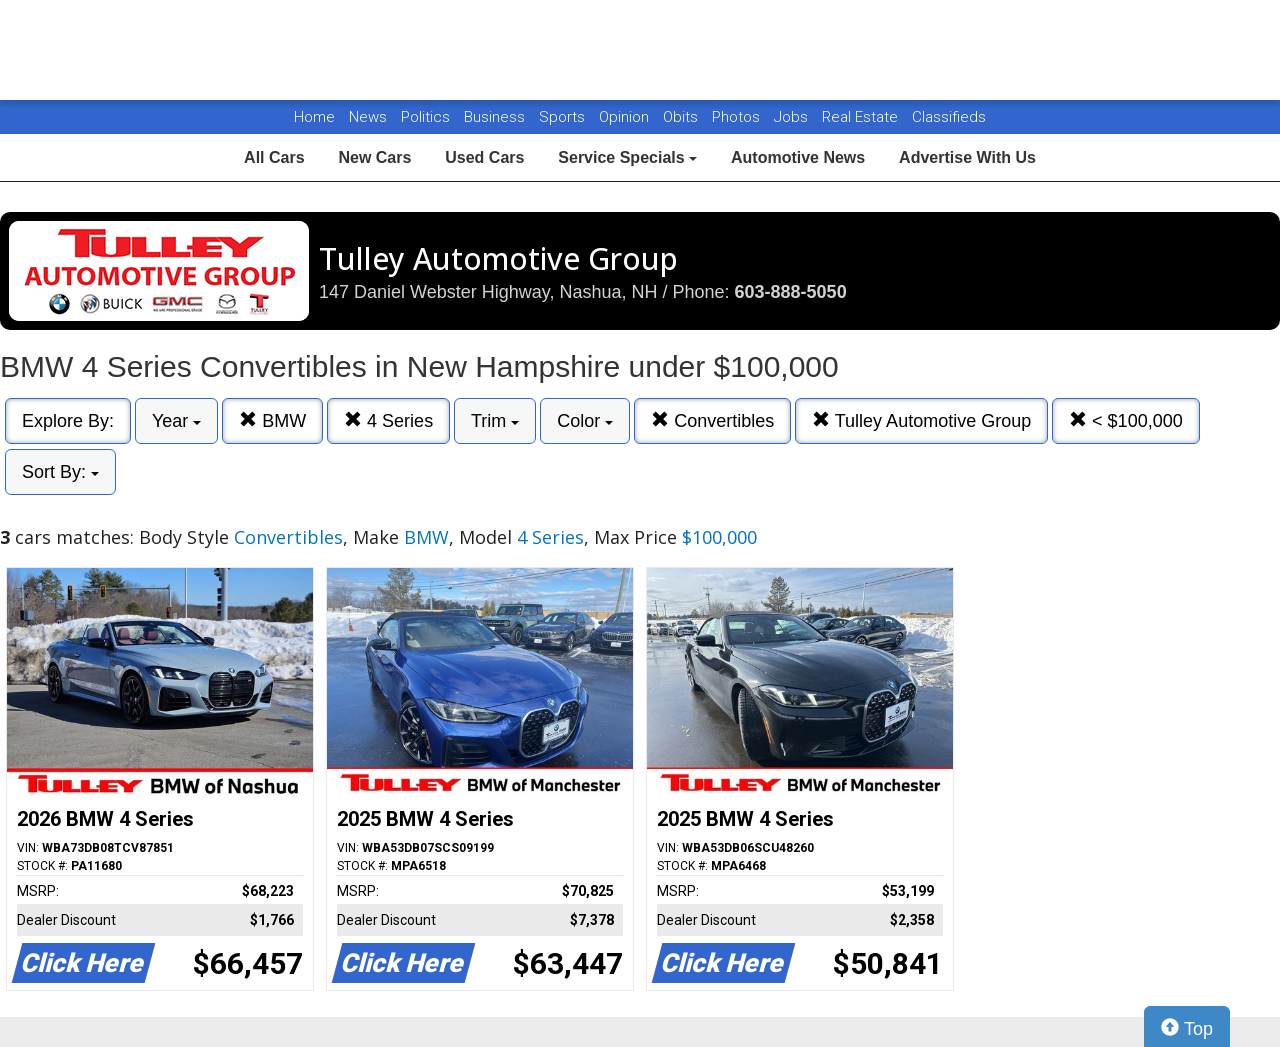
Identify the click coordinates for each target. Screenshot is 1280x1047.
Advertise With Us (967, 157)
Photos (738, 117)
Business (496, 117)
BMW (272, 420)
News (368, 117)
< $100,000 (1126, 420)
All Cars (274, 157)
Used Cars (484, 157)
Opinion (626, 117)
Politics (425, 117)
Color (585, 421)
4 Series (388, 420)
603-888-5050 (791, 292)
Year (176, 421)
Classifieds (949, 117)
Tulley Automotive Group (921, 420)
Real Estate (862, 117)
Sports (564, 117)
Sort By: (60, 472)
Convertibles (712, 420)
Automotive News (798, 157)
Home (314, 117)
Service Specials (627, 157)
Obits (682, 117)
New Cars (374, 157)
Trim (495, 421)
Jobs (793, 117)
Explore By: (68, 421)
